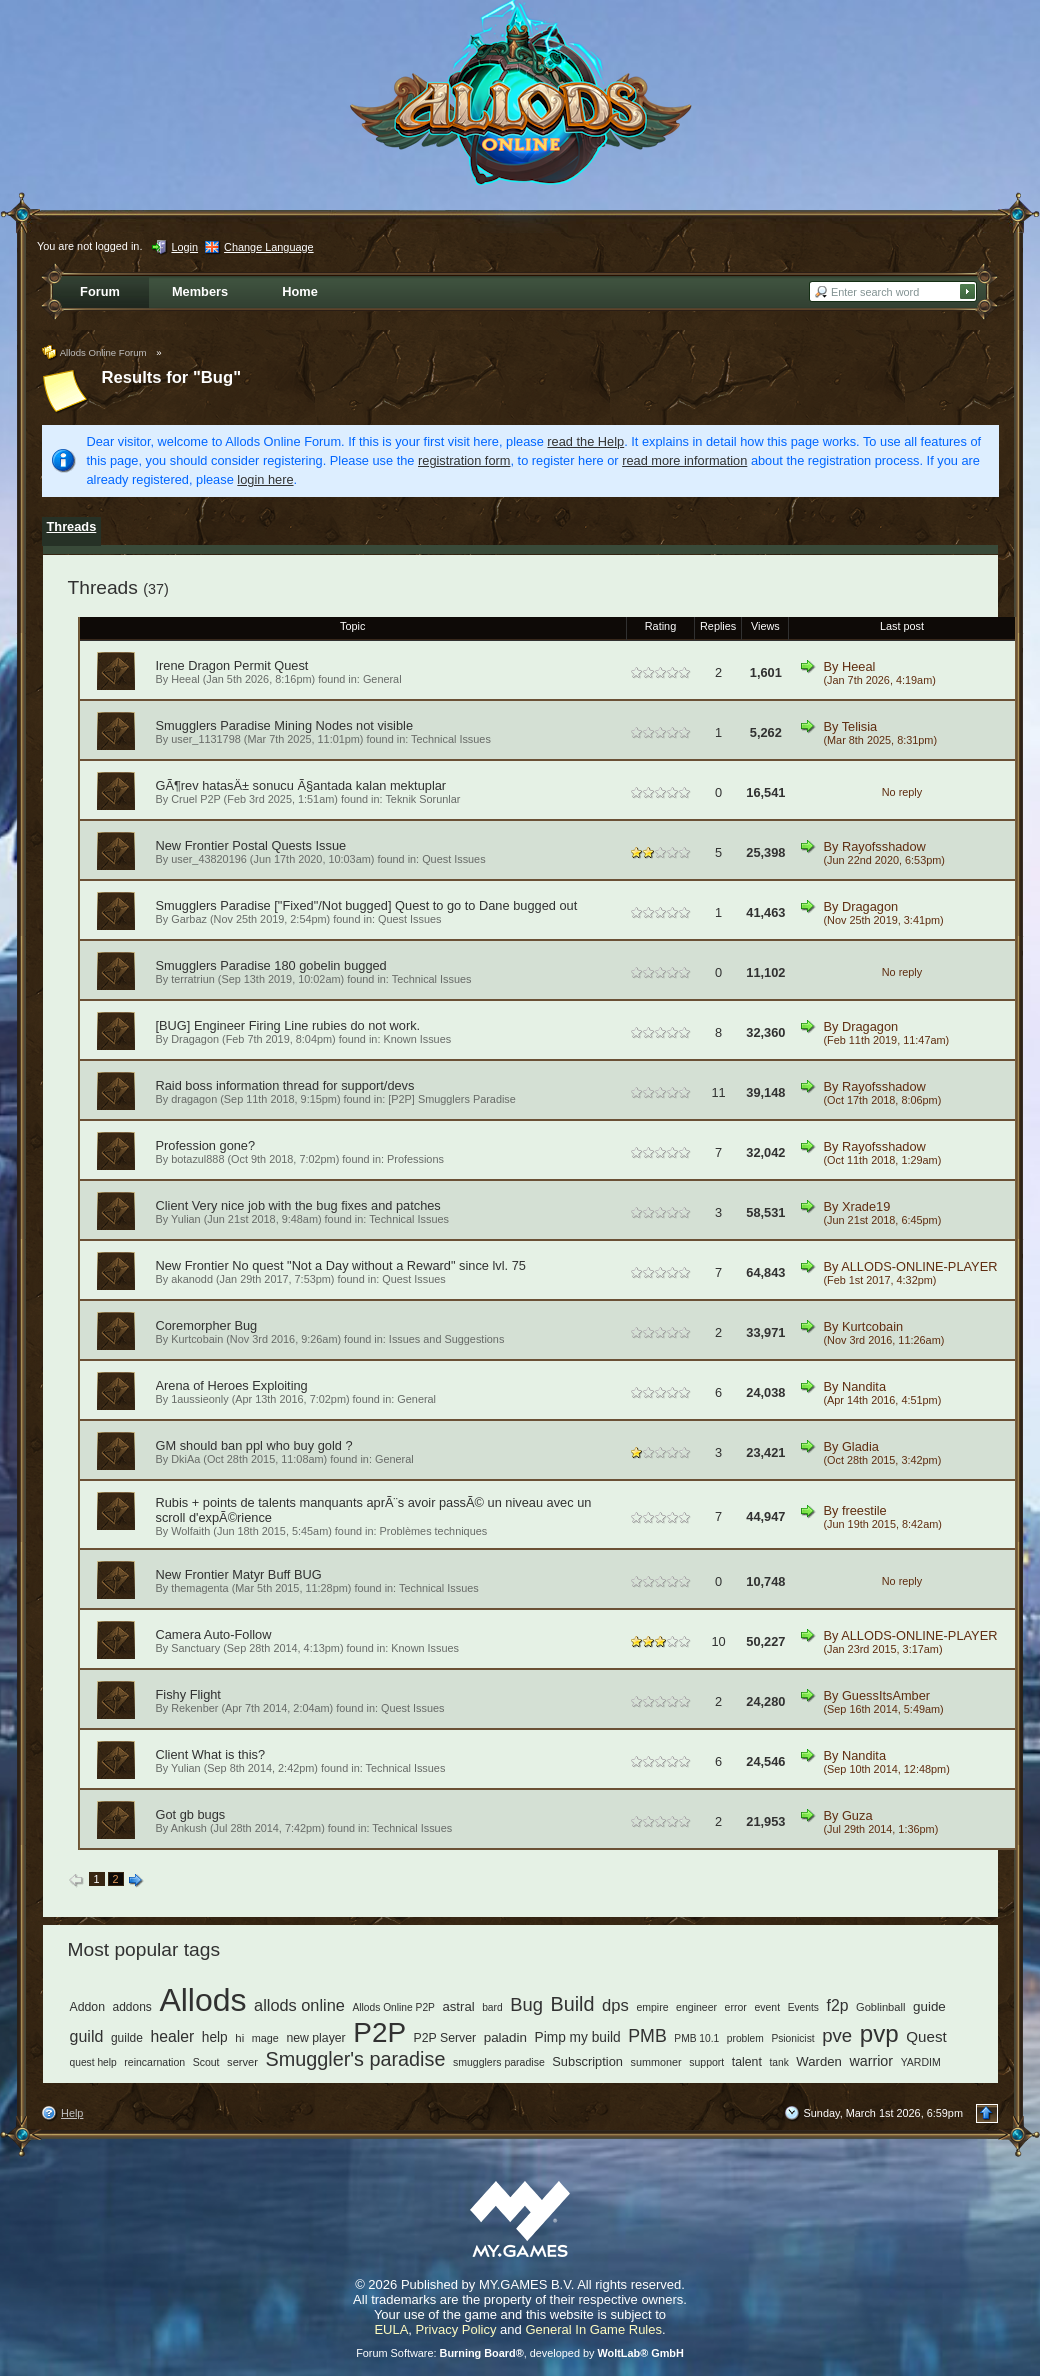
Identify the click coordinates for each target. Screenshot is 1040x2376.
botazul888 (197, 1159)
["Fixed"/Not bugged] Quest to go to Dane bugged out (425, 905)
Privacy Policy (456, 2329)
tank (778, 2062)
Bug (526, 2004)
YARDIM (921, 2062)
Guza (857, 1815)
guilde (127, 2038)
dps (615, 2005)
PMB (647, 2036)
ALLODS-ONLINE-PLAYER (919, 1266)
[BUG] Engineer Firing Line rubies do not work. (288, 1025)
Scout (206, 2062)
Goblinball (880, 2007)
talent (747, 2062)
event (767, 2007)
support (706, 2062)
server (242, 2062)
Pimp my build (578, 2037)
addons (132, 2007)
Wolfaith (190, 1531)
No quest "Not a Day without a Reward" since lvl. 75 (379, 1265)
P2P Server (445, 2038)
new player (315, 2038)
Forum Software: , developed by (520, 2353)
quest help (93, 2062)
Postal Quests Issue (289, 845)
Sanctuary (195, 1648)
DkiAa (185, 1459)
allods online (299, 2005)
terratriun (193, 979)
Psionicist (792, 2038)
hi (239, 2038)
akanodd (192, 1279)
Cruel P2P (195, 799)
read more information (684, 460)
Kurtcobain (197, 1339)
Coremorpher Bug (207, 1325)
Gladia (860, 1446)
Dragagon (870, 906)
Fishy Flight (188, 1694)
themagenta (199, 1588)
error (736, 2007)
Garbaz (189, 919)
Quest (926, 2036)
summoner (656, 2062)
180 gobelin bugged (330, 965)
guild (87, 2036)
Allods (202, 2000)
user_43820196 (209, 859)
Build (572, 2004)
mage (265, 2038)
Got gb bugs (191, 1814)
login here (265, 479)
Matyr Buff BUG (276, 1574)
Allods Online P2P (393, 2007)
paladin (505, 2037)
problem (745, 2038)
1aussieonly (199, 1399)
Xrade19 (866, 1206)
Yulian (186, 1219)
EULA (391, 2329)
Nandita (864, 1386)
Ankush (189, 1828)
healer (172, 2036)
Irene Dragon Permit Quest (232, 665)
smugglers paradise (499, 2062)
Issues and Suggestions (446, 1339)
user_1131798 (206, 739)
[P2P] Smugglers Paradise (452, 1099)
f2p (838, 2005)
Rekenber (194, 1708)
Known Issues (417, 1039)
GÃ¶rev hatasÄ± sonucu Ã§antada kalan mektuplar (301, 785)
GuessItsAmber (886, 1695)
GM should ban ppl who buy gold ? (254, 1445)
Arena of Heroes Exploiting (232, 1385)
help (215, 2037)
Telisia (860, 726)
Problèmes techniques (434, 1531)
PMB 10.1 (696, 2038)
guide (929, 2006)
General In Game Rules (593, 2329)
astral (459, 2006)
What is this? (228, 1754)
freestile (864, 1510)
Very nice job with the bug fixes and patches (316, 1205)
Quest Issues (453, 859)
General (382, 679)
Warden (818, 2061)
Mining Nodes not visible (343, 725)
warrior (871, 2061)
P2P (379, 2032)
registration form (464, 460)
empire (652, 2007)
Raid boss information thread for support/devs (285, 1085)
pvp (879, 2033)
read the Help (585, 441)
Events (803, 2007)
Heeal (185, 679)
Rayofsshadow (884, 846)
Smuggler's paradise (356, 2059)
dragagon (194, 1099)
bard (492, 2007)
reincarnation (154, 2062)
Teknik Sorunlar (422, 799)
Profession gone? (206, 1145)
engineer (696, 2007)
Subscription (587, 2061)
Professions (415, 1159)
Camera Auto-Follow (214, 1634)
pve (837, 2035)
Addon (87, 2007)
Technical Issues (451, 739)
